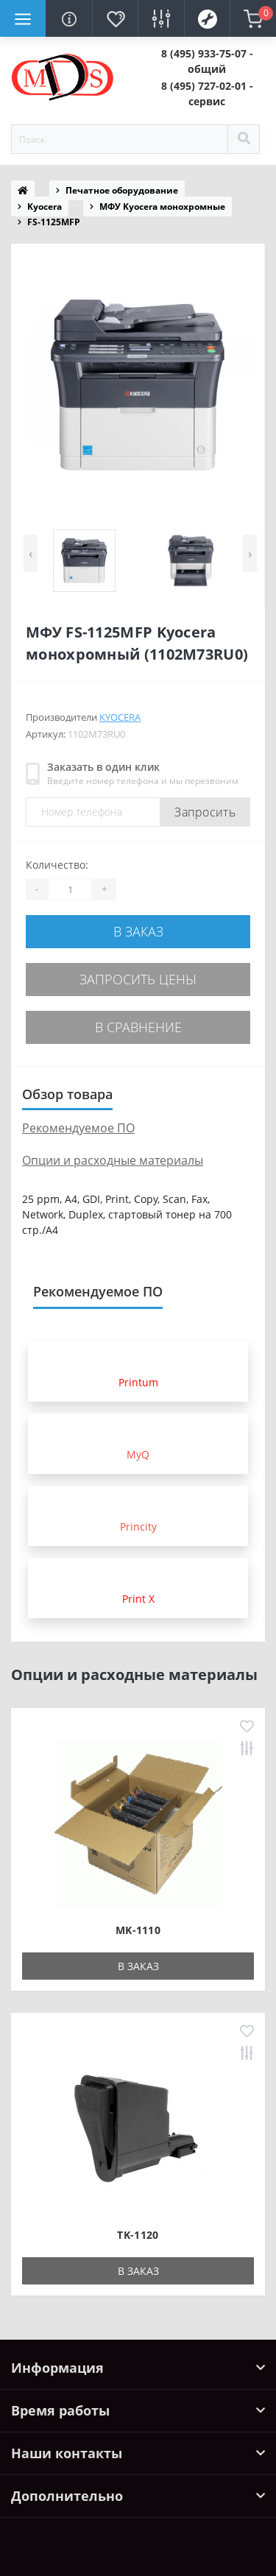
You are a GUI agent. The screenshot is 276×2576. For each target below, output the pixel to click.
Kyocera (44, 206)
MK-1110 (138, 1930)
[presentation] (31, 553)
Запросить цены (138, 979)
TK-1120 (137, 2235)
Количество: (57, 865)
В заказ (138, 931)
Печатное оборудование (122, 190)
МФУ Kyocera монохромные (162, 206)
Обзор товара (67, 1094)
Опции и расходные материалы (112, 1160)
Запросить (205, 812)
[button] (207, 61)
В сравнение (138, 1027)
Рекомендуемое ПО (78, 1128)
